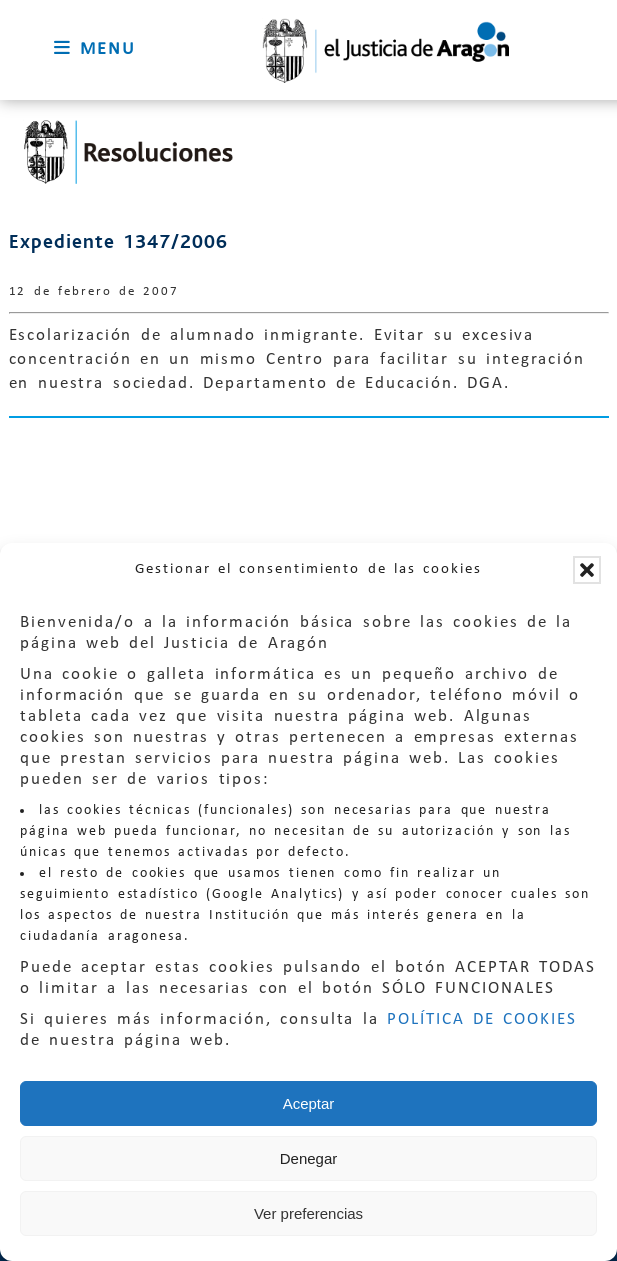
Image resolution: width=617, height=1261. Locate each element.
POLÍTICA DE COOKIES (482, 1019)
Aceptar (309, 1103)
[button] (587, 570)
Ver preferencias (308, 1213)
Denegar (309, 1158)
